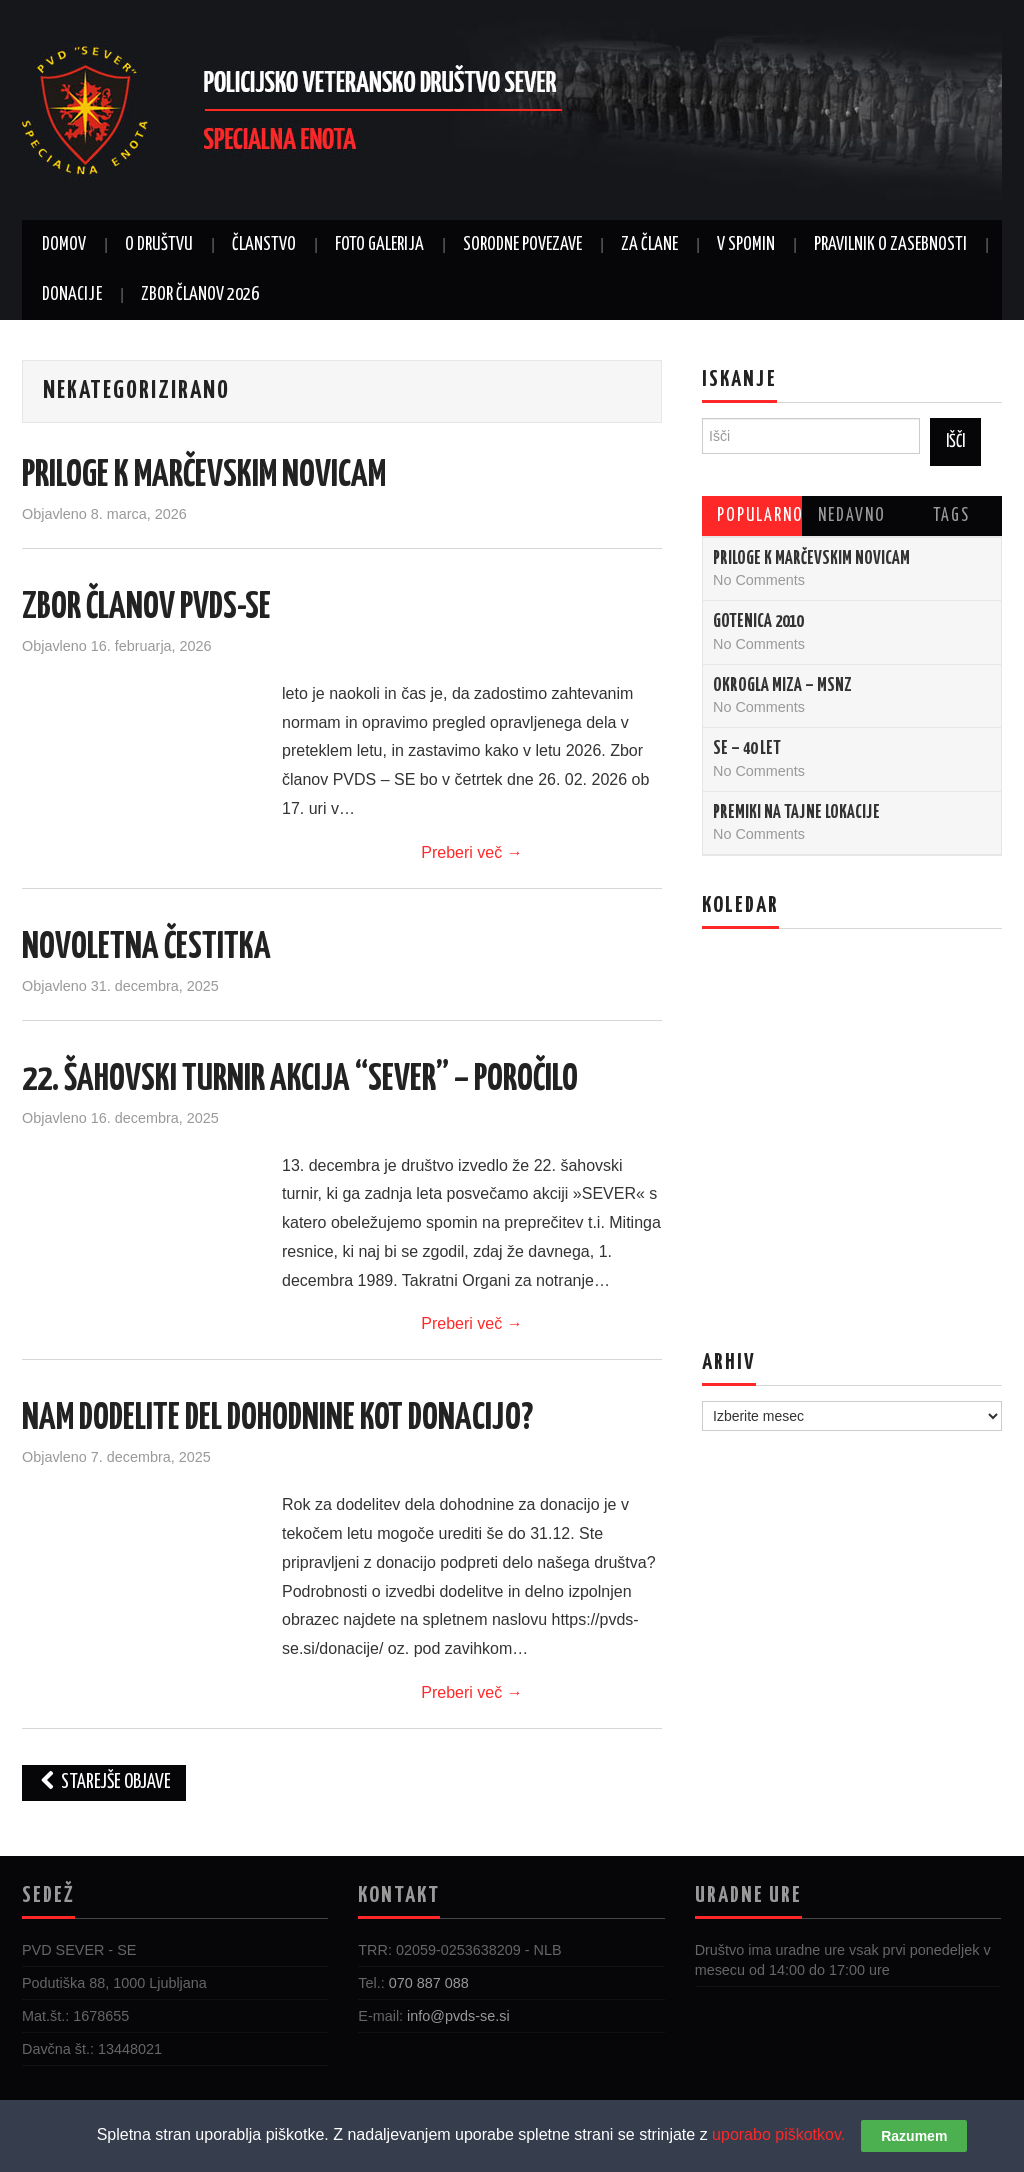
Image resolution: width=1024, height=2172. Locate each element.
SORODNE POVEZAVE (522, 245)
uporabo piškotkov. (778, 2134)
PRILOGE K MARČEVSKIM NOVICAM (204, 476)
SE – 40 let (747, 749)
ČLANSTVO (264, 245)
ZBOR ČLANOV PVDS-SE (146, 608)
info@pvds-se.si (458, 2016)
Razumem (914, 2136)
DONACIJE (72, 295)
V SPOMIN (746, 245)
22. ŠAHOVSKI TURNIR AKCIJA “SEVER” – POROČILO (300, 1080)
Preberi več (471, 852)
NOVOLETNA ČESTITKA (146, 948)
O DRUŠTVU (159, 245)
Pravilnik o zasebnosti (890, 245)
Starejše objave (104, 1782)
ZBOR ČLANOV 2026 (200, 295)
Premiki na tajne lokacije (796, 813)
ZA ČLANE (649, 245)
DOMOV (64, 245)
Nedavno (852, 516)
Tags (951, 516)
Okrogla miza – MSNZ (782, 686)
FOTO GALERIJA (379, 245)
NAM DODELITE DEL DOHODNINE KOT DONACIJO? (277, 1419)
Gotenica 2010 (758, 622)
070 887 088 (429, 1983)
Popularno (759, 516)
